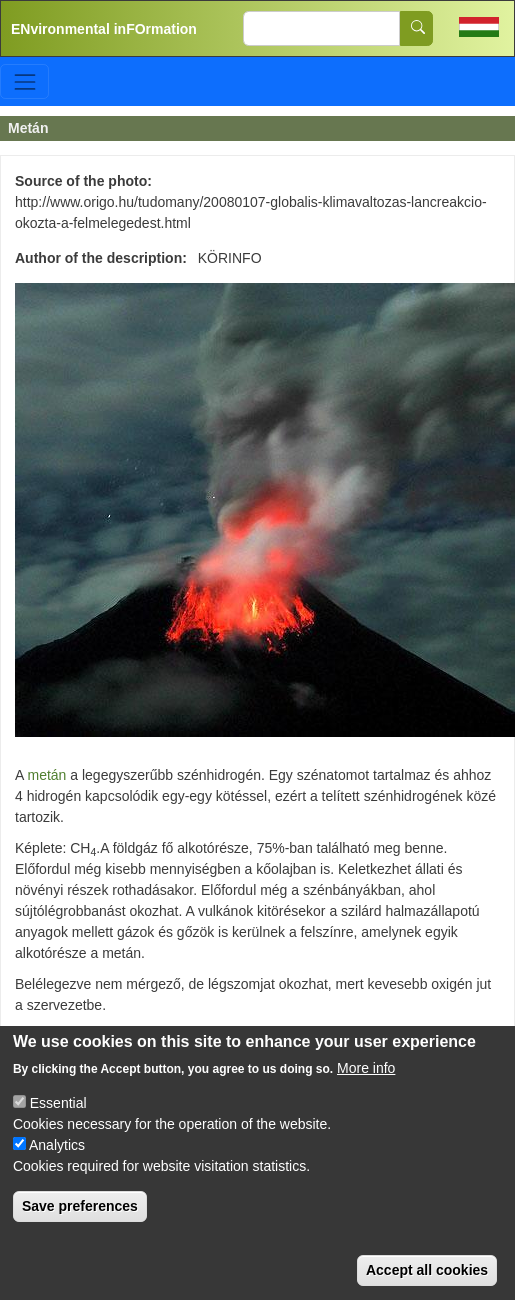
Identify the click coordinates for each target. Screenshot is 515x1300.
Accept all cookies (427, 1270)
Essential (58, 1103)
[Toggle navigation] (24, 81)
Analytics (57, 1145)
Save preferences (80, 1206)
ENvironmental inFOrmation (104, 29)
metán (46, 775)
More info (366, 1068)
